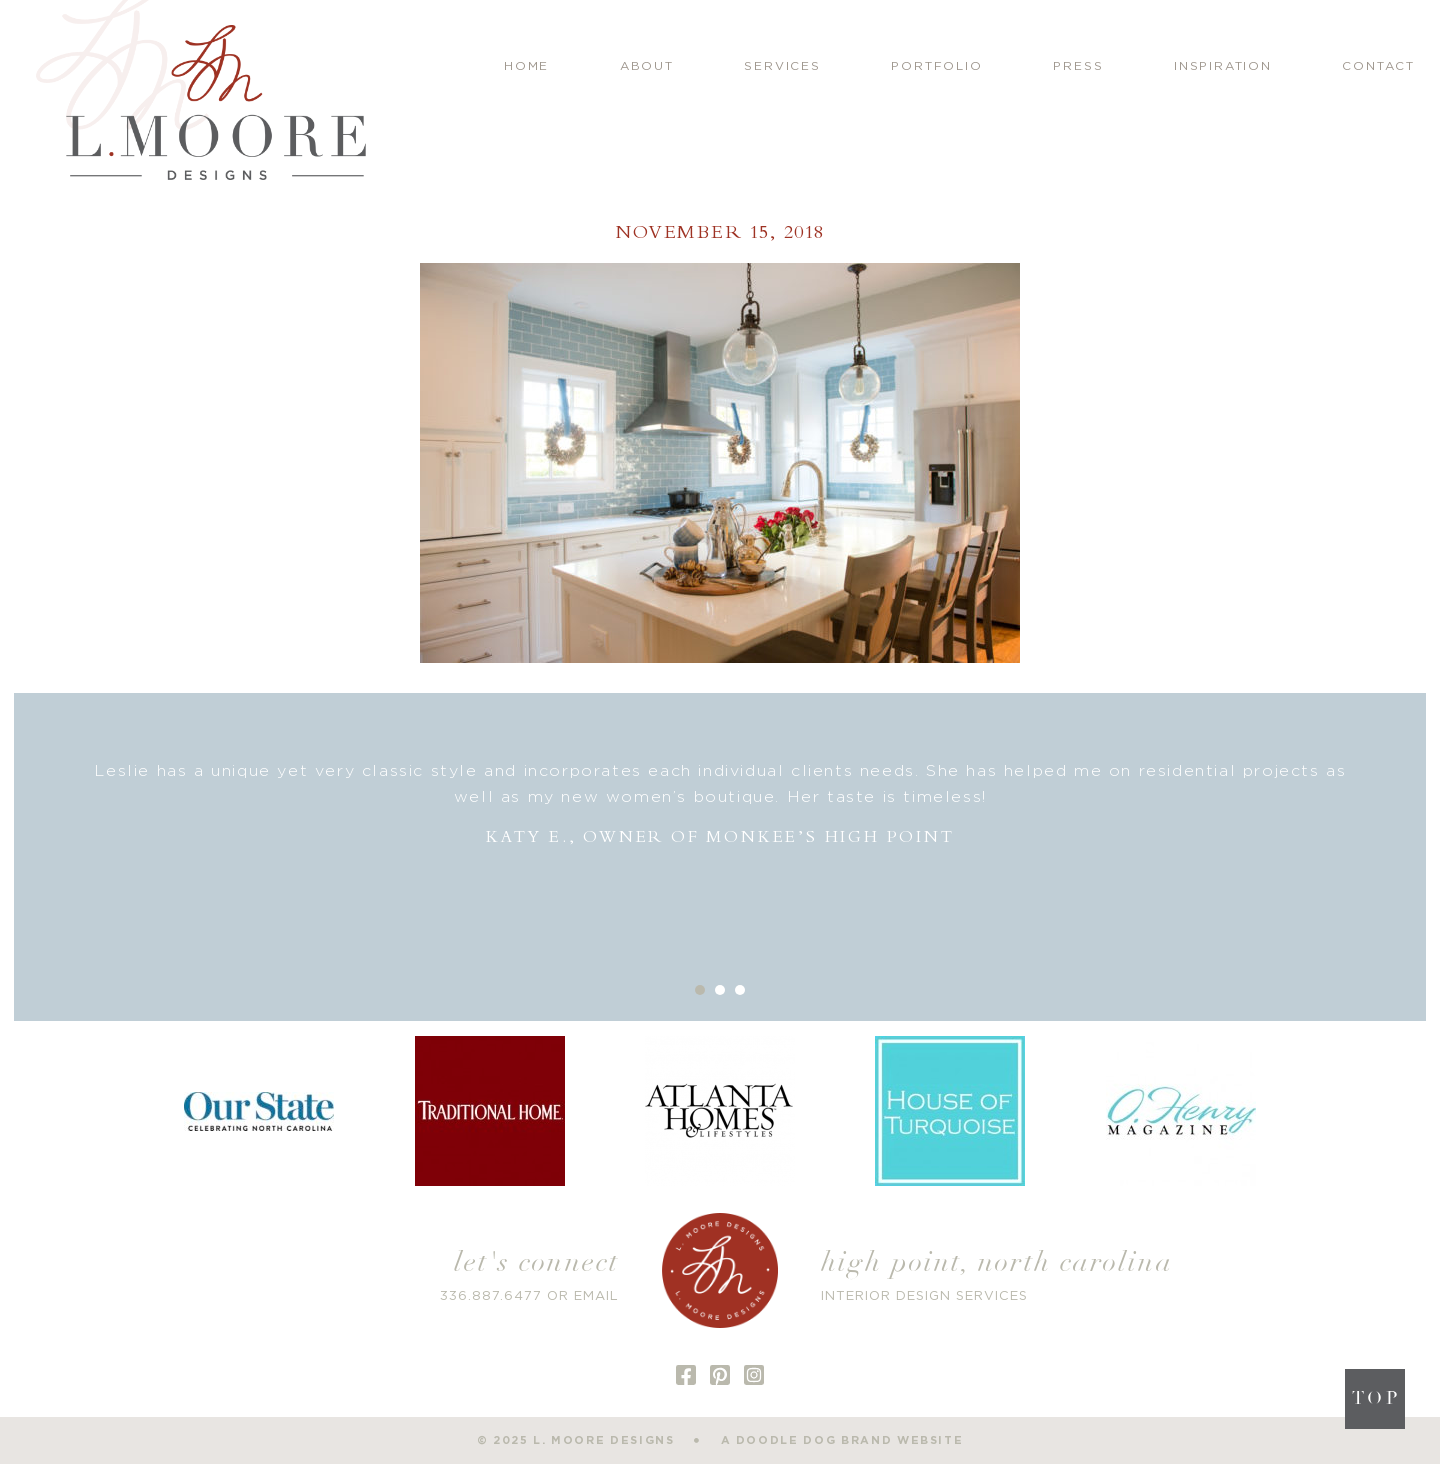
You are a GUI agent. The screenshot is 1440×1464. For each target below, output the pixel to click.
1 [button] (700, 990)
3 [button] (740, 990)
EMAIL (596, 1296)
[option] (720, 804)
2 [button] (720, 990)
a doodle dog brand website (842, 1440)
